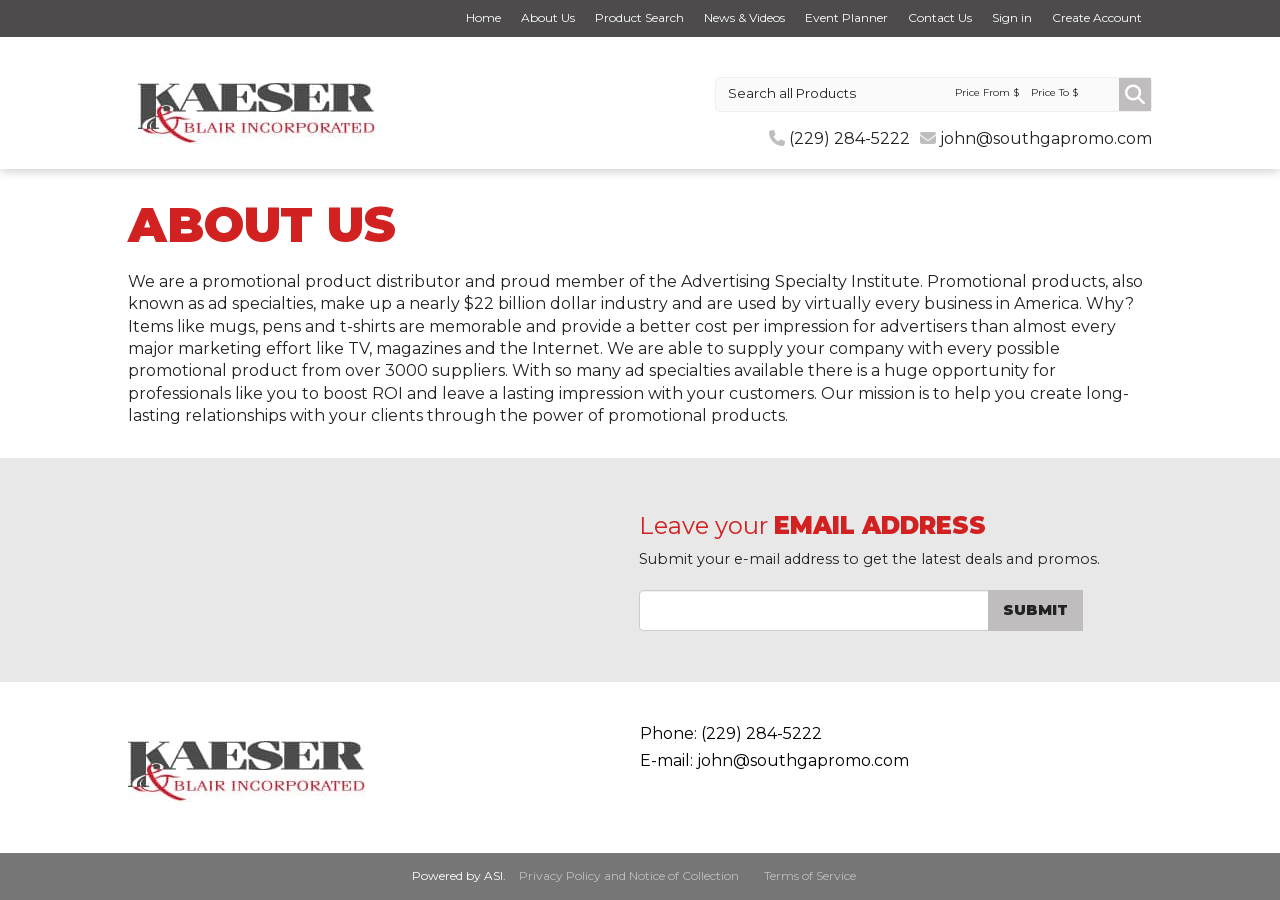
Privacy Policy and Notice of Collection (629, 875)
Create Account (1097, 17)
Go (1135, 94)
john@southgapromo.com (1046, 138)
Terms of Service (810, 875)
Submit (1035, 610)
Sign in (1012, 17)
